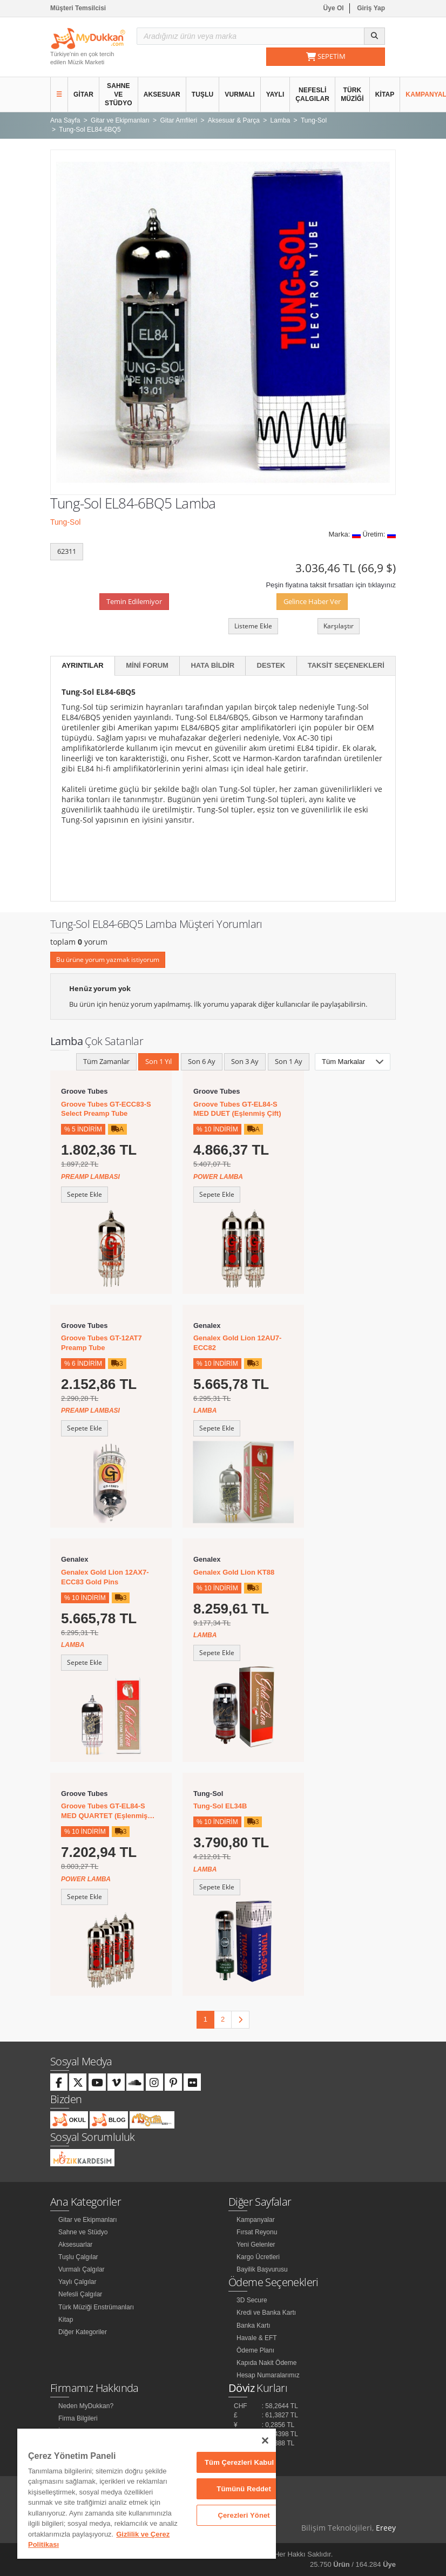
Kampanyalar (255, 2220)
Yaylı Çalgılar (77, 2282)
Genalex (207, 1325)
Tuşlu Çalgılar (78, 2257)
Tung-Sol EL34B (220, 1806)
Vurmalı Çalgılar (81, 2269)
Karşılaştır (338, 626)
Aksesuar (162, 94)
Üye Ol (333, 8)
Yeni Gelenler (255, 2244)
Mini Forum (147, 665)
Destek (271, 665)
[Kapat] (265, 2440)
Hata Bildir (212, 665)
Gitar (83, 94)
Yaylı (275, 94)
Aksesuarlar (75, 2244)
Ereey (386, 2528)
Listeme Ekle (253, 626)
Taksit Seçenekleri (346, 665)
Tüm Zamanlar (106, 1061)
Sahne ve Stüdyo (118, 94)
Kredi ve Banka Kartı (266, 2312)
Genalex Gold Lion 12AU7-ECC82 (237, 1343)
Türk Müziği (352, 94)
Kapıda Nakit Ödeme (266, 2363)
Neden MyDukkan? (85, 2406)
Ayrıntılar (83, 665)
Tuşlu (203, 94)
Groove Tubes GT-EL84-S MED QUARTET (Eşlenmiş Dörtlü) (104, 1811)
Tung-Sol (65, 522)
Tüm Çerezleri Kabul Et (244, 2462)
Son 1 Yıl (158, 1061)
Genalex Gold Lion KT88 (233, 1572)
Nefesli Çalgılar (312, 94)
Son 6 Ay (201, 1061)
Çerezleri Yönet (243, 2515)
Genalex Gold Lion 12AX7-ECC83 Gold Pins (105, 1577)
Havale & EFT (256, 2338)
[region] (146, 2494)
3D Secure (251, 2300)
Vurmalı (239, 94)
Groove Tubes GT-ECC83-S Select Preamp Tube (106, 1109)
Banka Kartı (253, 2325)
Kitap (385, 94)
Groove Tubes (84, 1091)
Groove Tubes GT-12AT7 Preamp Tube (101, 1343)
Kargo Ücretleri (258, 2257)
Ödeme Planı (255, 2350)
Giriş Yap (371, 8)
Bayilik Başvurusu (262, 2269)
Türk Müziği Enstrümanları (96, 2307)
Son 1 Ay (288, 1061)
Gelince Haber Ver (312, 601)
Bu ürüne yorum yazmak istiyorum (107, 959)
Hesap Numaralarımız (268, 2375)
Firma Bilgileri (78, 2418)
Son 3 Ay (245, 1061)
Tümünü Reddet (244, 2489)
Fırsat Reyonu (256, 2232)
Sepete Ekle (84, 1194)
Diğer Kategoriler (82, 2332)
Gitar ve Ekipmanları (87, 2220)
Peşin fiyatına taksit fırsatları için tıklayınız (331, 585)
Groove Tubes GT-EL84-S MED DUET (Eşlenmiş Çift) (237, 1109)
